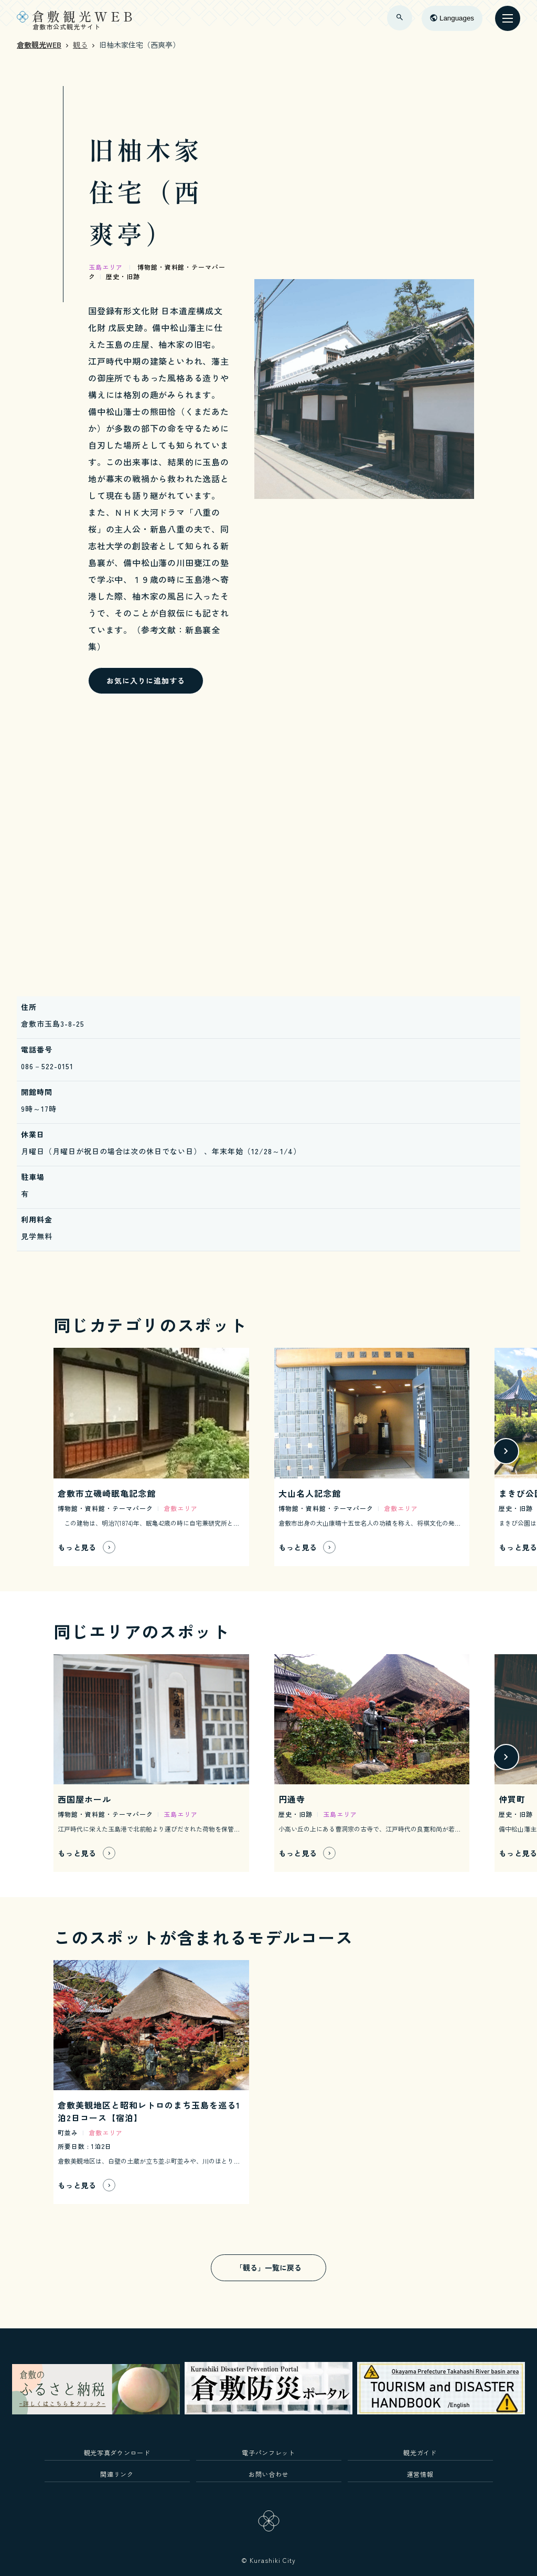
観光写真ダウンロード (117, 2452)
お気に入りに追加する (145, 680)
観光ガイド (419, 2452)
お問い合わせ (268, 2473)
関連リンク (116, 2473)
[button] (506, 1451)
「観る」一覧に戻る (268, 2267)
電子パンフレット (268, 2452)
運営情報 (420, 2473)
